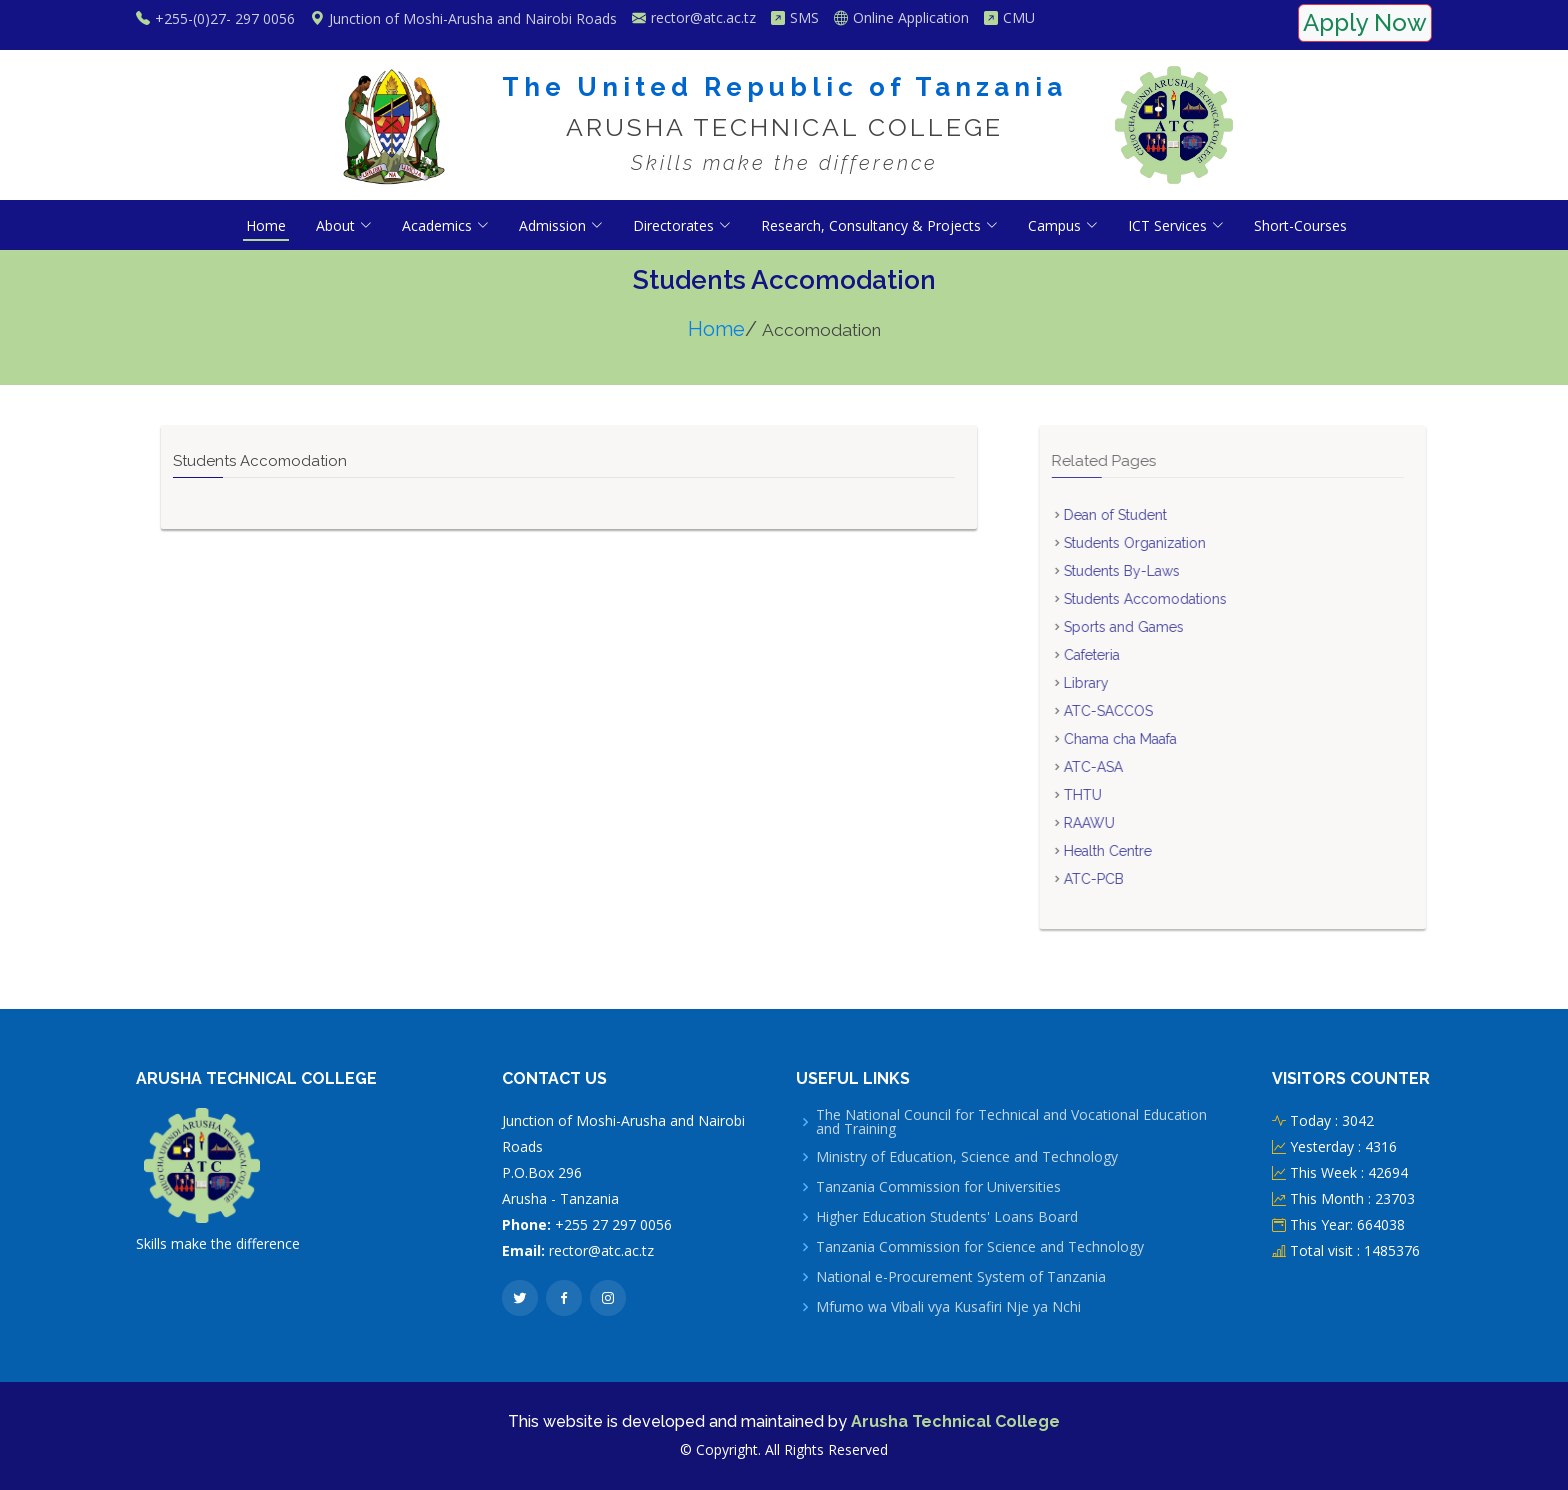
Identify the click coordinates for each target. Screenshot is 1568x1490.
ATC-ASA (1133, 767)
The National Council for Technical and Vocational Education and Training (1011, 1122)
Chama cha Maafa (1160, 739)
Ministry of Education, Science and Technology (967, 1157)
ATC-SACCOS (1148, 711)
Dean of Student (1155, 515)
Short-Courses (1300, 225)
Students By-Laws (1162, 571)
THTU (1123, 795)
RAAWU (1129, 823)
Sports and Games (1164, 627)
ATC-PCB (1134, 879)
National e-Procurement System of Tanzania (961, 1277)
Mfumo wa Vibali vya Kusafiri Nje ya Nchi (948, 1307)
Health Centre (1148, 851)
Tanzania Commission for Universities (938, 1187)
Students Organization (1175, 543)
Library (1126, 683)
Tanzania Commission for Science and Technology (980, 1247)
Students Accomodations (1185, 599)
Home (266, 225)
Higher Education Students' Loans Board (947, 1217)
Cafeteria (1132, 655)
